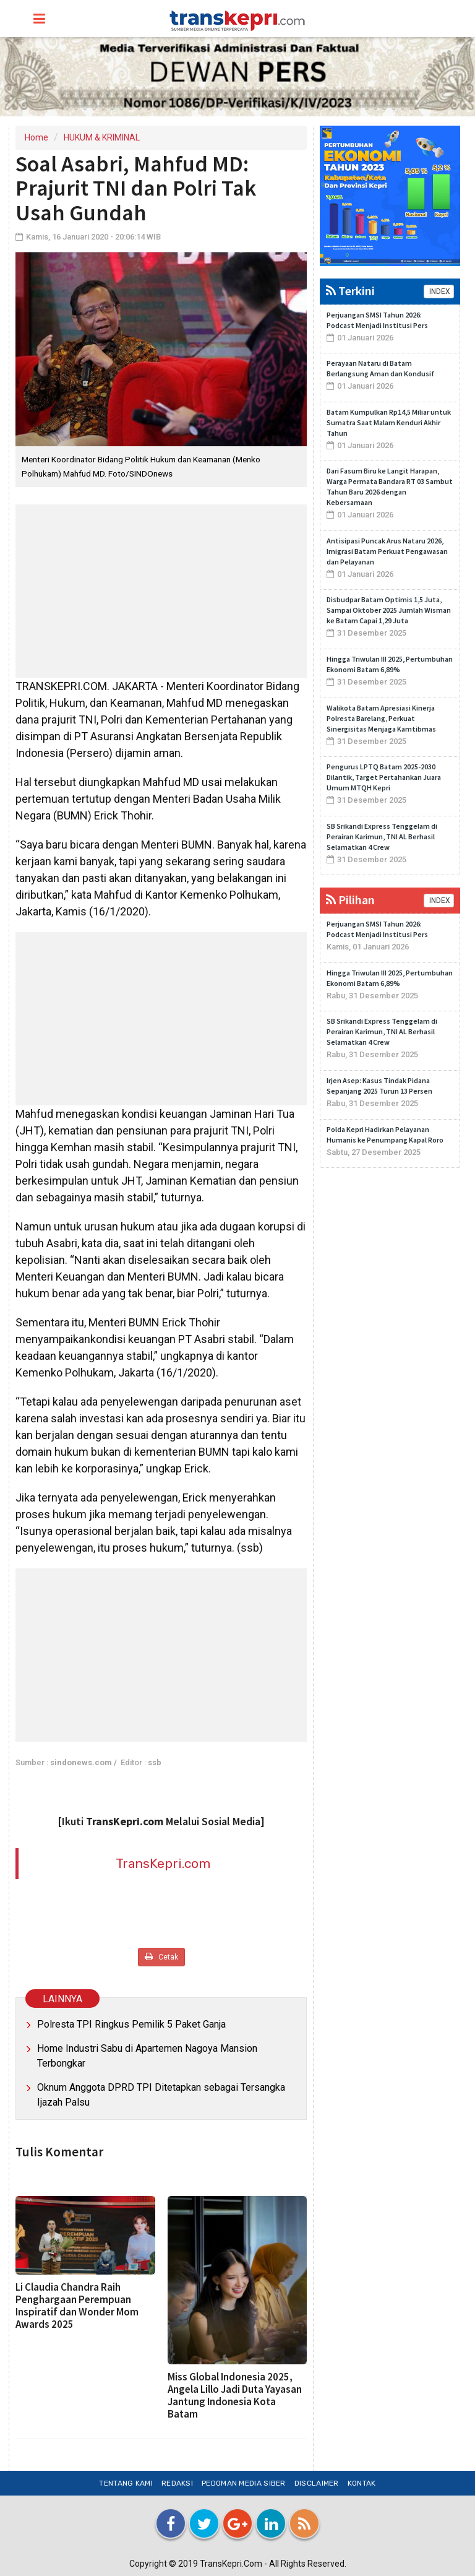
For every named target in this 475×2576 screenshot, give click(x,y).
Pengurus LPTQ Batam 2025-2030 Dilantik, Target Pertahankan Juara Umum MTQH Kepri (384, 777)
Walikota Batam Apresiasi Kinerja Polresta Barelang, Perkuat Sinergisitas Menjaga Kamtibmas (381, 718)
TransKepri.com (163, 1863)
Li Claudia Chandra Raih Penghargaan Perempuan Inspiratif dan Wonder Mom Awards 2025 (77, 2305)
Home (36, 137)
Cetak (161, 1956)
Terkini (350, 290)
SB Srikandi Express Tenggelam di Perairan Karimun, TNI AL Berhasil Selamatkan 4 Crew (382, 836)
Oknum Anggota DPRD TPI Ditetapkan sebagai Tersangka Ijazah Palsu (161, 2094)
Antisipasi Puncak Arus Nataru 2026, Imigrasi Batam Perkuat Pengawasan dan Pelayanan (387, 551)
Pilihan (350, 899)
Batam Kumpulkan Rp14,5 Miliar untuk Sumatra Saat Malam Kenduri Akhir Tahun (389, 422)
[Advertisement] (161, 591)
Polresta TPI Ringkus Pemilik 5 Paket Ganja (131, 2024)
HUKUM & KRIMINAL (102, 137)
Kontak (362, 2483)
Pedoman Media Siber (244, 2483)
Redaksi (177, 2483)
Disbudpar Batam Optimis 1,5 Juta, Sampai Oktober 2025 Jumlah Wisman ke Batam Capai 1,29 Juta (389, 610)
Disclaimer (316, 2483)
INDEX (438, 291)
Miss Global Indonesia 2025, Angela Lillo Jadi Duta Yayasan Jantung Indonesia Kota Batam (235, 2395)
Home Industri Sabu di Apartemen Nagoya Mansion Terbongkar (147, 2055)
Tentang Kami (126, 2483)
